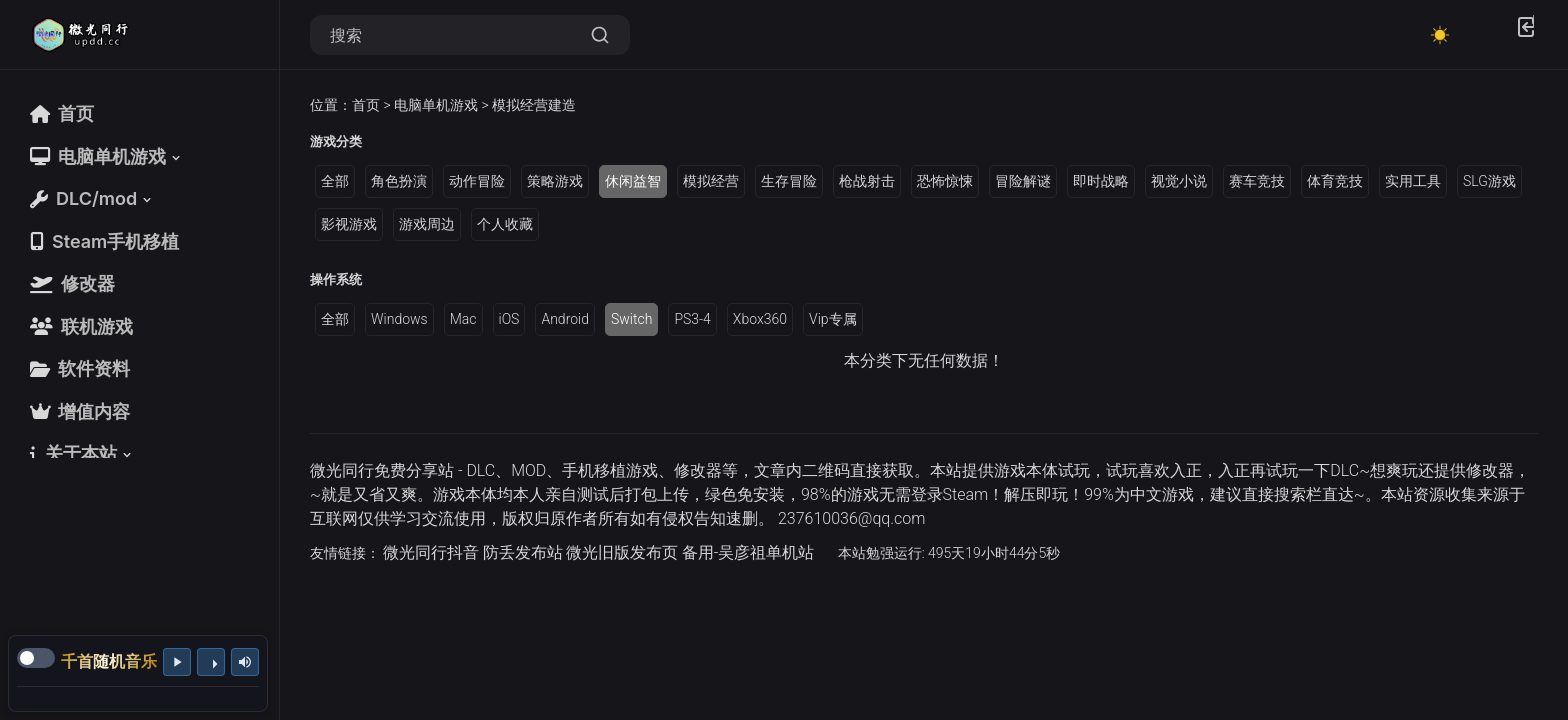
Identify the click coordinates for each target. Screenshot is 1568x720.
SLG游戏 (1489, 181)
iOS (509, 319)
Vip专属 (833, 319)
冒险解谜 (1023, 181)
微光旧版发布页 (622, 552)
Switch (631, 319)
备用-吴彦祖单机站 (748, 552)
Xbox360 (760, 319)
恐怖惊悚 (945, 181)
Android (565, 319)
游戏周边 (427, 224)
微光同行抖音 (431, 552)
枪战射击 (867, 181)
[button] (107, 156)
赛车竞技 (1257, 181)
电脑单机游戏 (436, 105)
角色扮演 (399, 181)
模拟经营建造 (534, 105)
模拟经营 (711, 181)
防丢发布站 (523, 552)
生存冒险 (789, 181)
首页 (366, 105)
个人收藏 (505, 224)
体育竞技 (1335, 181)
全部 (335, 181)
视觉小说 (1179, 181)
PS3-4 (692, 319)
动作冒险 (477, 181)
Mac (463, 319)
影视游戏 (349, 224)
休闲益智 (633, 181)
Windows (399, 319)
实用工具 (1413, 181)
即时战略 (1101, 181)
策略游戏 (555, 181)
